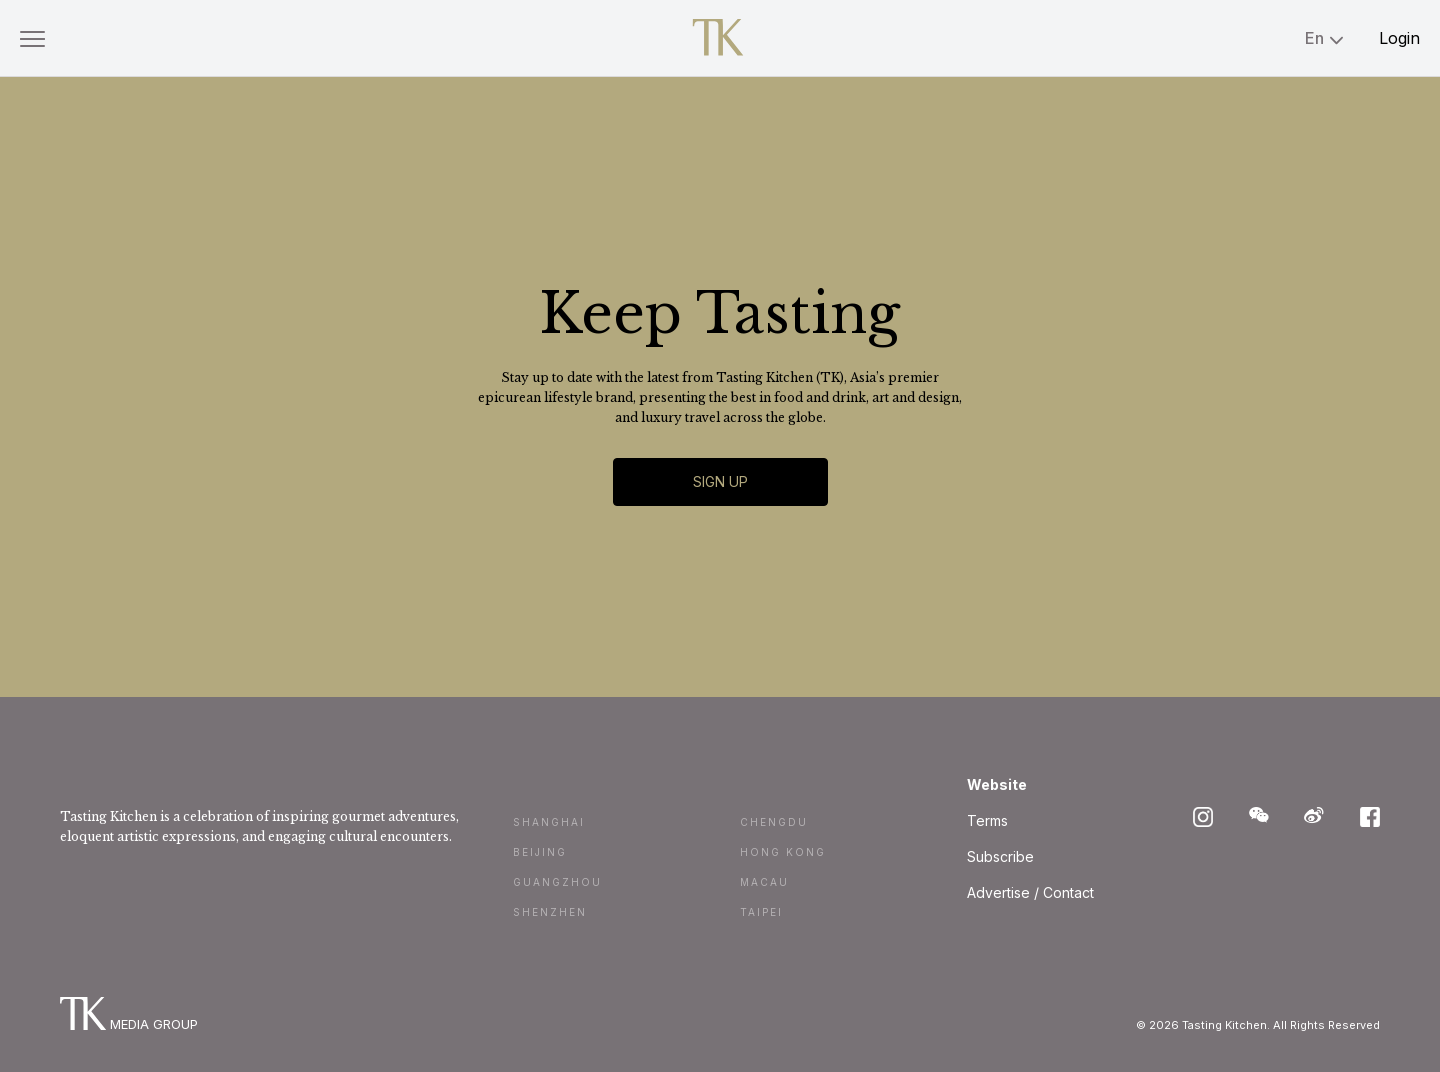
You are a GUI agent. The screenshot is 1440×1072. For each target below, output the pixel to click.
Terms (987, 820)
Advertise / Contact (1030, 892)
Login (1399, 38)
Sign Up (720, 481)
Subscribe (1000, 856)
